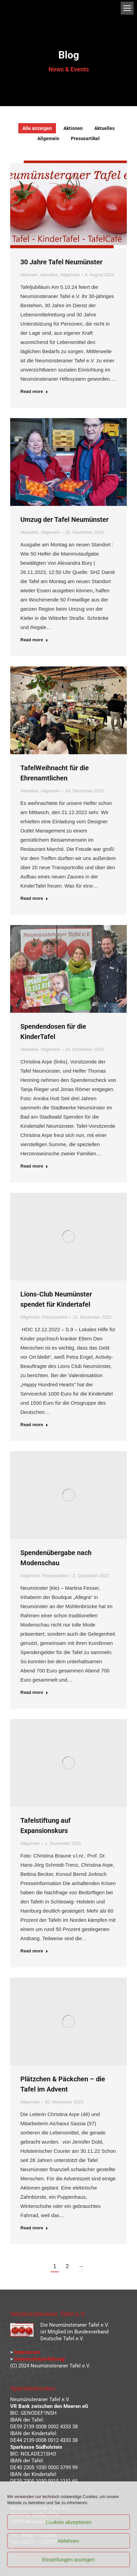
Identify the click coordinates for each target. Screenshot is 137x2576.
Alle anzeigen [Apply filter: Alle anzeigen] (37, 128)
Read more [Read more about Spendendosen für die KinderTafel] (34, 1166)
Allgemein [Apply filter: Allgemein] (48, 138)
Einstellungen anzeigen (68, 2559)
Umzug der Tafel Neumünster (64, 519)
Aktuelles (49, 274)
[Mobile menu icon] (127, 8)
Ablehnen (68, 2541)
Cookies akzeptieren (68, 2522)
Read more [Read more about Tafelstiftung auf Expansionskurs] (34, 1950)
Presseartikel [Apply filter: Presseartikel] (85, 138)
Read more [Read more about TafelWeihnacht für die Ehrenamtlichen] (34, 898)
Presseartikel (54, 1317)
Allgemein (70, 274)
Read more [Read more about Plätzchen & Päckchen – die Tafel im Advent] (34, 2227)
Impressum (27, 2352)
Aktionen (29, 274)
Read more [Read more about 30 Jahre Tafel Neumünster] (34, 391)
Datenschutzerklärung (39, 2359)
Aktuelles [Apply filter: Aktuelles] (104, 128)
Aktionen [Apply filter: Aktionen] (73, 128)
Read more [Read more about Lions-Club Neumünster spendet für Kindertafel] (34, 1424)
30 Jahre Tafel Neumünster (61, 262)
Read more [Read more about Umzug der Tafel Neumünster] (34, 639)
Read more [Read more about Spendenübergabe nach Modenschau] (34, 1692)
